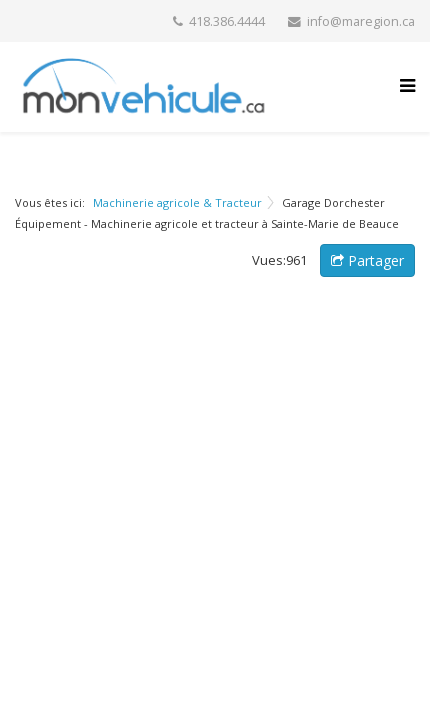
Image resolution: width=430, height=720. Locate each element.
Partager (367, 260)
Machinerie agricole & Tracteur (177, 202)
